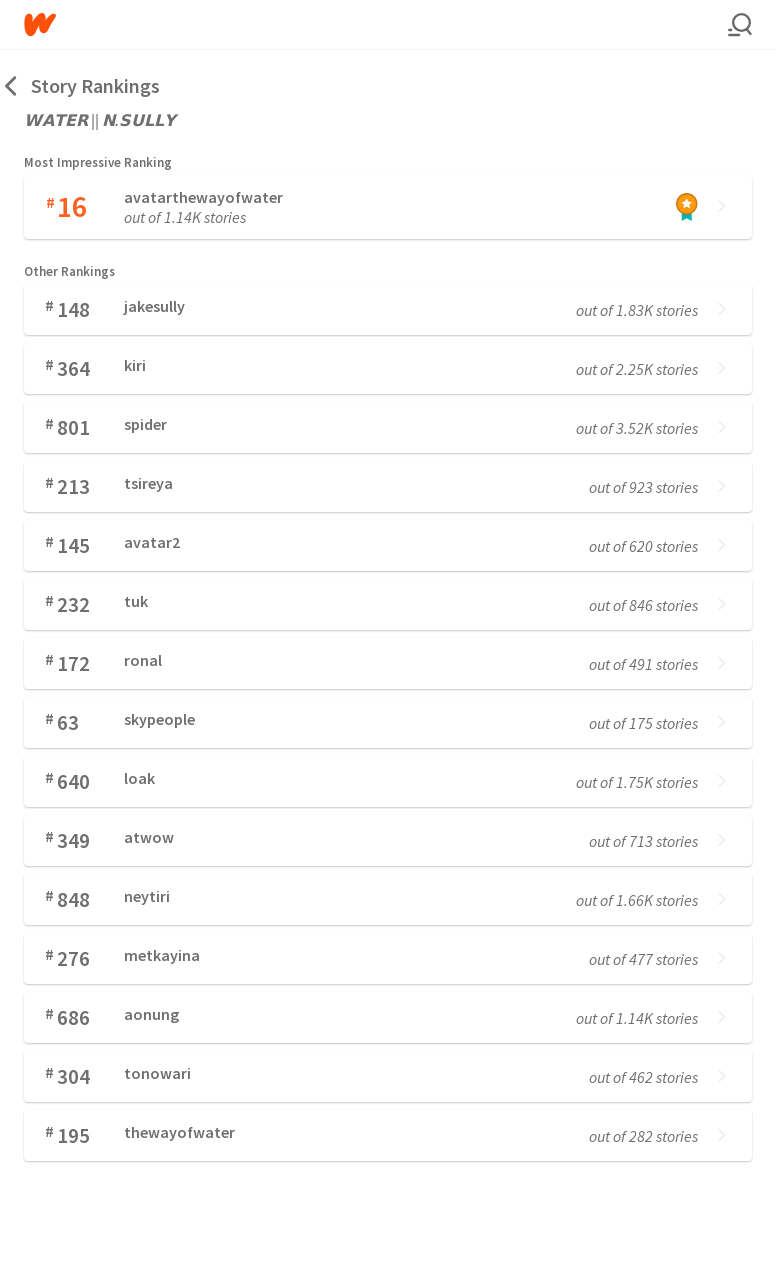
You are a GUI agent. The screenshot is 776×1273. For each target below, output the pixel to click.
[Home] (376, 24)
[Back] (12, 85)
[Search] (740, 25)
